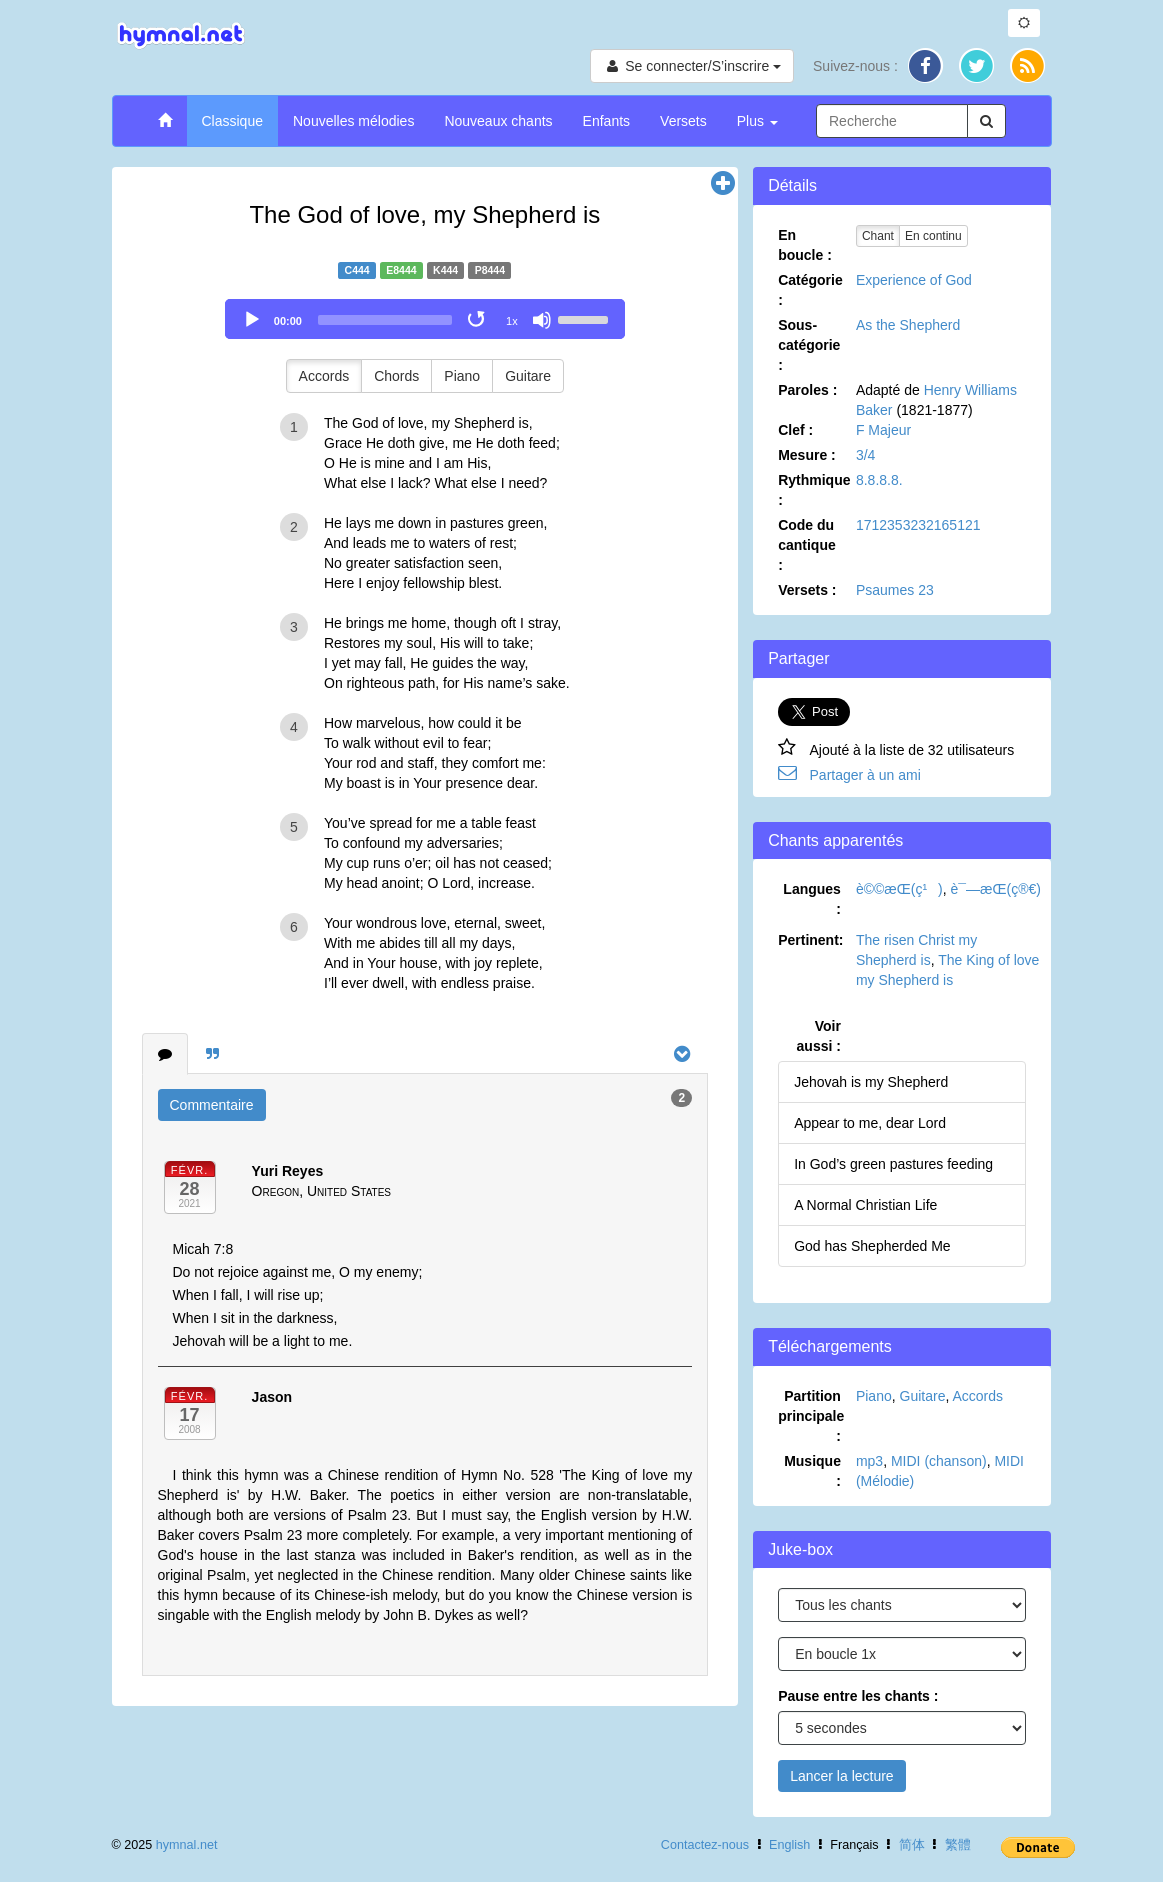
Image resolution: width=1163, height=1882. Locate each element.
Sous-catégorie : (809, 345)
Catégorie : (810, 290)
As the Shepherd (908, 325)
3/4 (865, 455)
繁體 (958, 1845)
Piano (462, 376)
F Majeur (883, 430)
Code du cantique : (807, 545)
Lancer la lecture (842, 1776)
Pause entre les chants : (858, 1696)
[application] (425, 319)
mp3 (869, 1461)
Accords (324, 376)
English (789, 1845)
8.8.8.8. (879, 480)
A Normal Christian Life (865, 1205)
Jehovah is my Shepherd (871, 1082)
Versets (683, 121)
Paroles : (807, 390)
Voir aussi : (819, 1036)
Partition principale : (811, 1416)
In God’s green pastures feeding (893, 1164)
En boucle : (805, 245)
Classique (232, 121)
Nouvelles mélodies (353, 121)
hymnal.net (187, 1845)
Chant (878, 236)
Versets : (807, 590)
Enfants (606, 121)
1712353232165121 (918, 525)
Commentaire (212, 1105)
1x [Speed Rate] (512, 321)
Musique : (812, 1471)
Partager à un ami (865, 775)
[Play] (252, 320)
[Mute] (542, 320)
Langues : (812, 899)
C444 (357, 270)
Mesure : (807, 455)
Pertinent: (810, 940)
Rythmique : (814, 490)
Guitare (528, 376)
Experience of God (914, 280)
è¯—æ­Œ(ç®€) (996, 889)
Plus (757, 121)
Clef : (795, 430)
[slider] (385, 320)
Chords (396, 376)
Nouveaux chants (498, 121)
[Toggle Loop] (478, 320)
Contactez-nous (705, 1845)
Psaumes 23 (895, 590)
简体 (912, 1845)
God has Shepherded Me (872, 1246)
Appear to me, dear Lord (870, 1123)
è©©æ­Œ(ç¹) (899, 889)
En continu (933, 236)
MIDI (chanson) (939, 1461)
